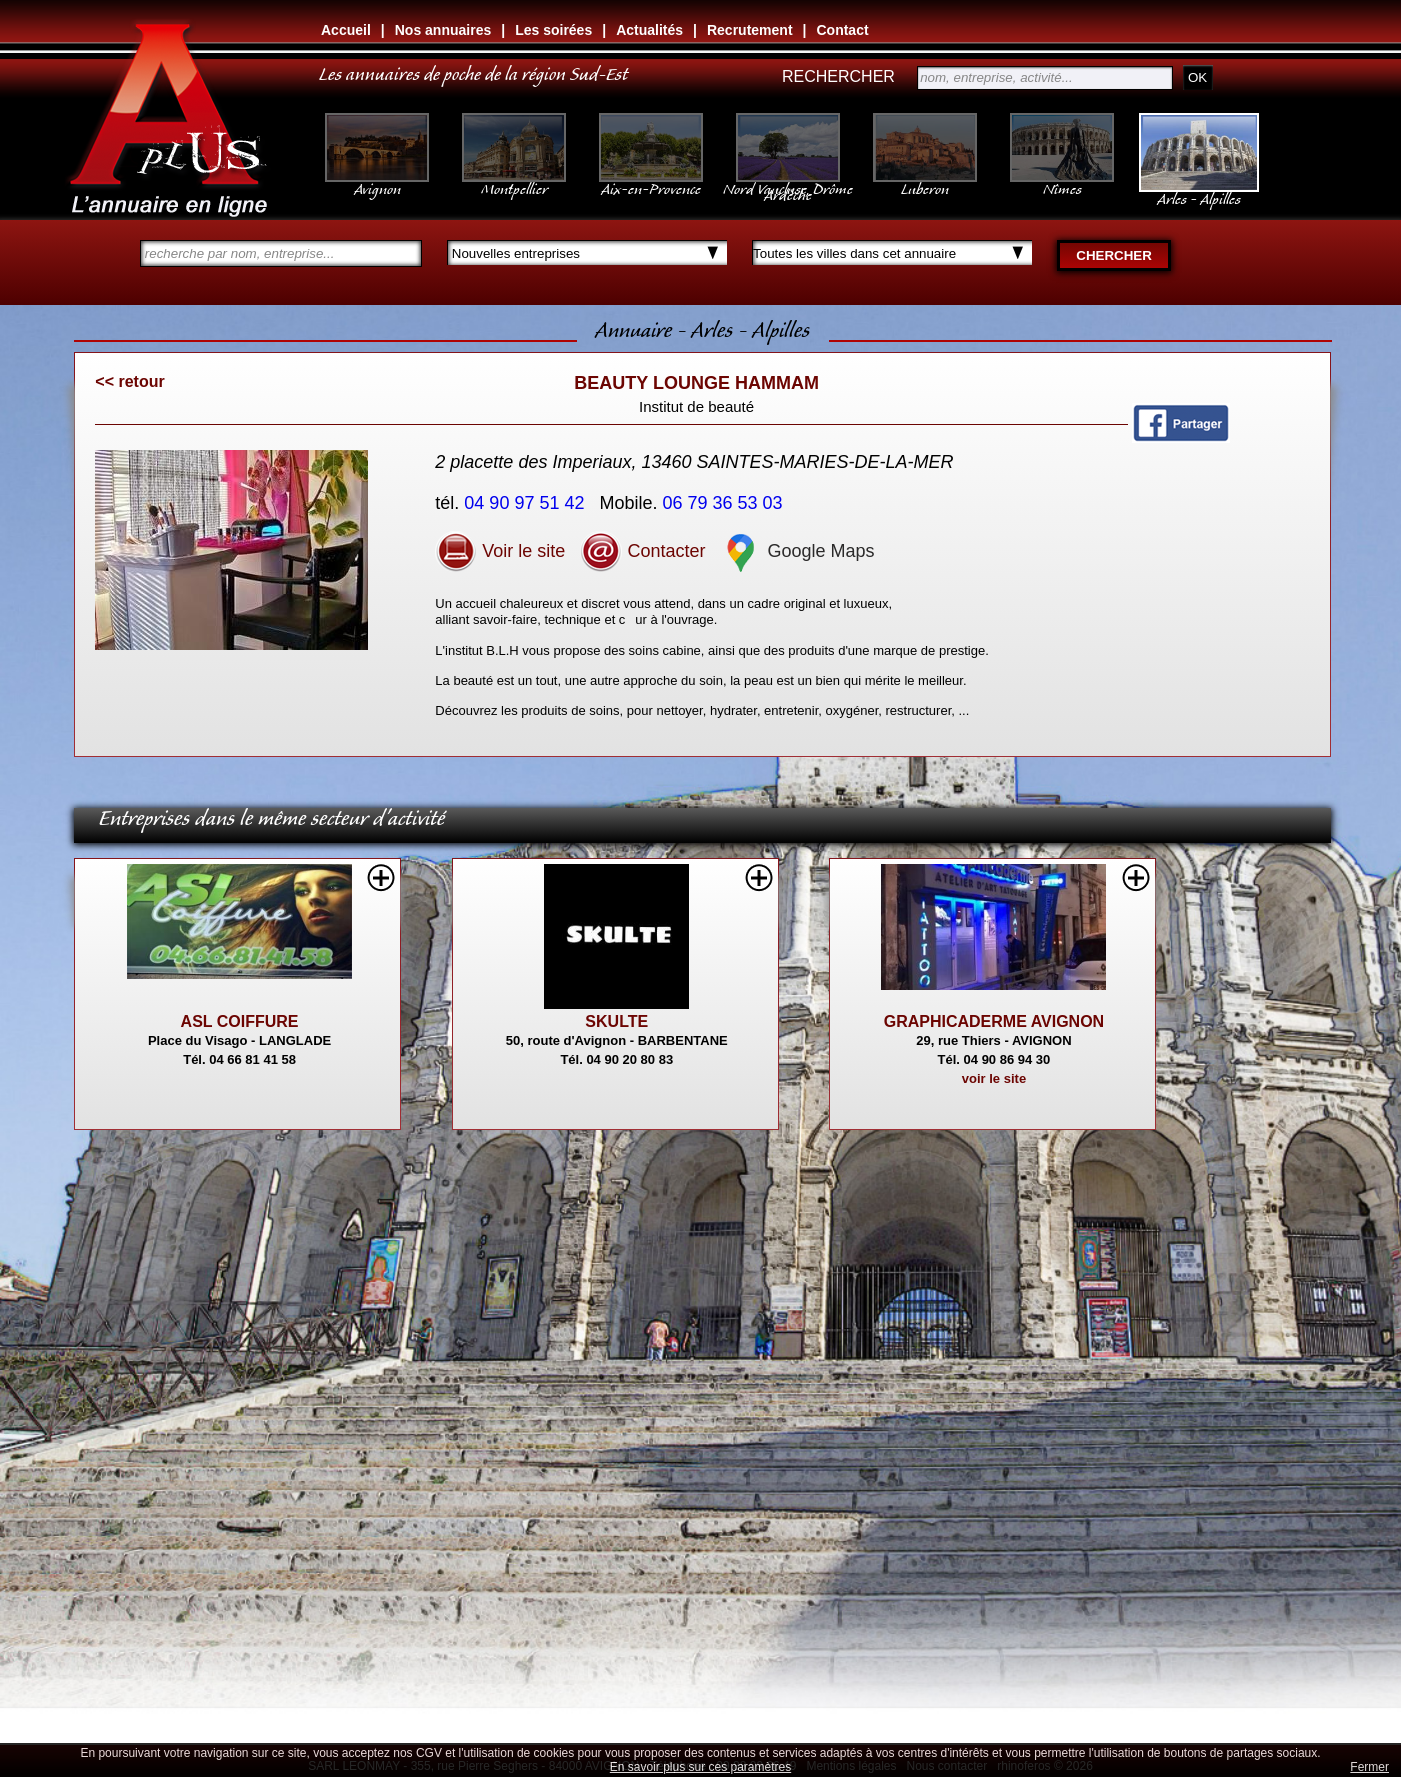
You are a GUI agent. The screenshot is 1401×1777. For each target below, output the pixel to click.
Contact (842, 30)
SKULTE (616, 1021)
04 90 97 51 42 (526, 503)
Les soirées (553, 30)
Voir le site (500, 551)
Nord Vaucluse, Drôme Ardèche (788, 182)
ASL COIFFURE (240, 1021)
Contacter (642, 551)
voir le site (994, 1078)
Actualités (649, 30)
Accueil (346, 30)
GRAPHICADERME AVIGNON (994, 1021)
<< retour (129, 381)
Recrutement (750, 30)
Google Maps (797, 551)
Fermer (1369, 1767)
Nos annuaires (443, 30)
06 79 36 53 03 (725, 503)
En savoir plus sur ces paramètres (700, 1767)
